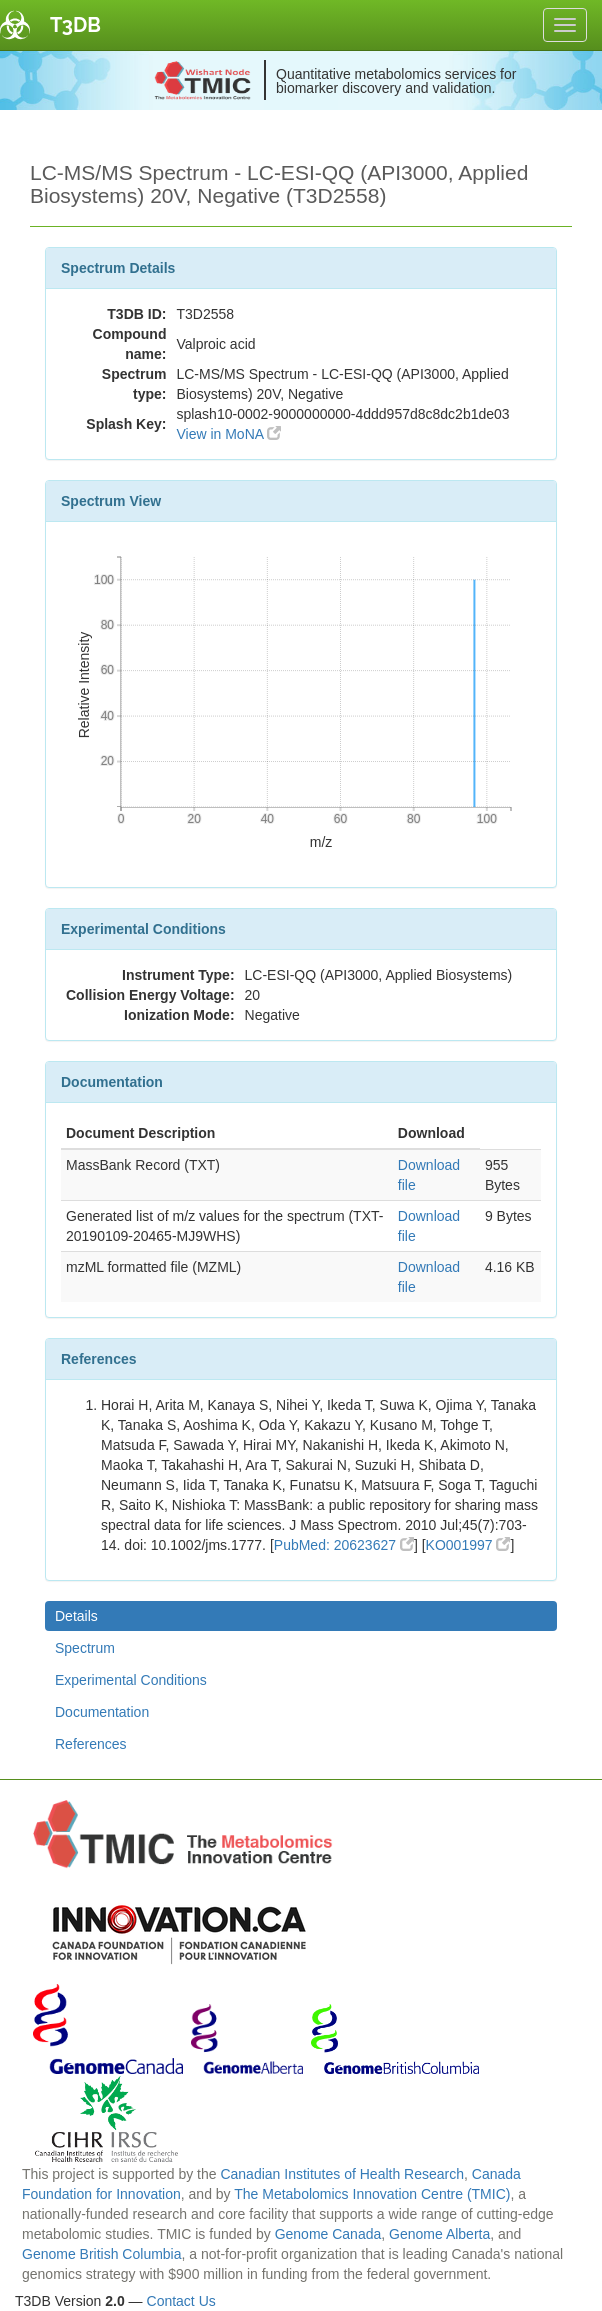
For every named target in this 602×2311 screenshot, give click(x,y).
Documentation (102, 1712)
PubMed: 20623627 (344, 1545)
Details (76, 1616)
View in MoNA (228, 434)
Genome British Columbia (102, 2254)
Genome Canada (328, 2234)
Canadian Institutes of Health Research (342, 2174)
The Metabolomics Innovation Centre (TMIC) (372, 2194)
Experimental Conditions (131, 1680)
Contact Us (181, 2301)
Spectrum (85, 1648)
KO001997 (468, 1545)
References (91, 1744)
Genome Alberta (439, 2234)
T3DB (75, 25)
